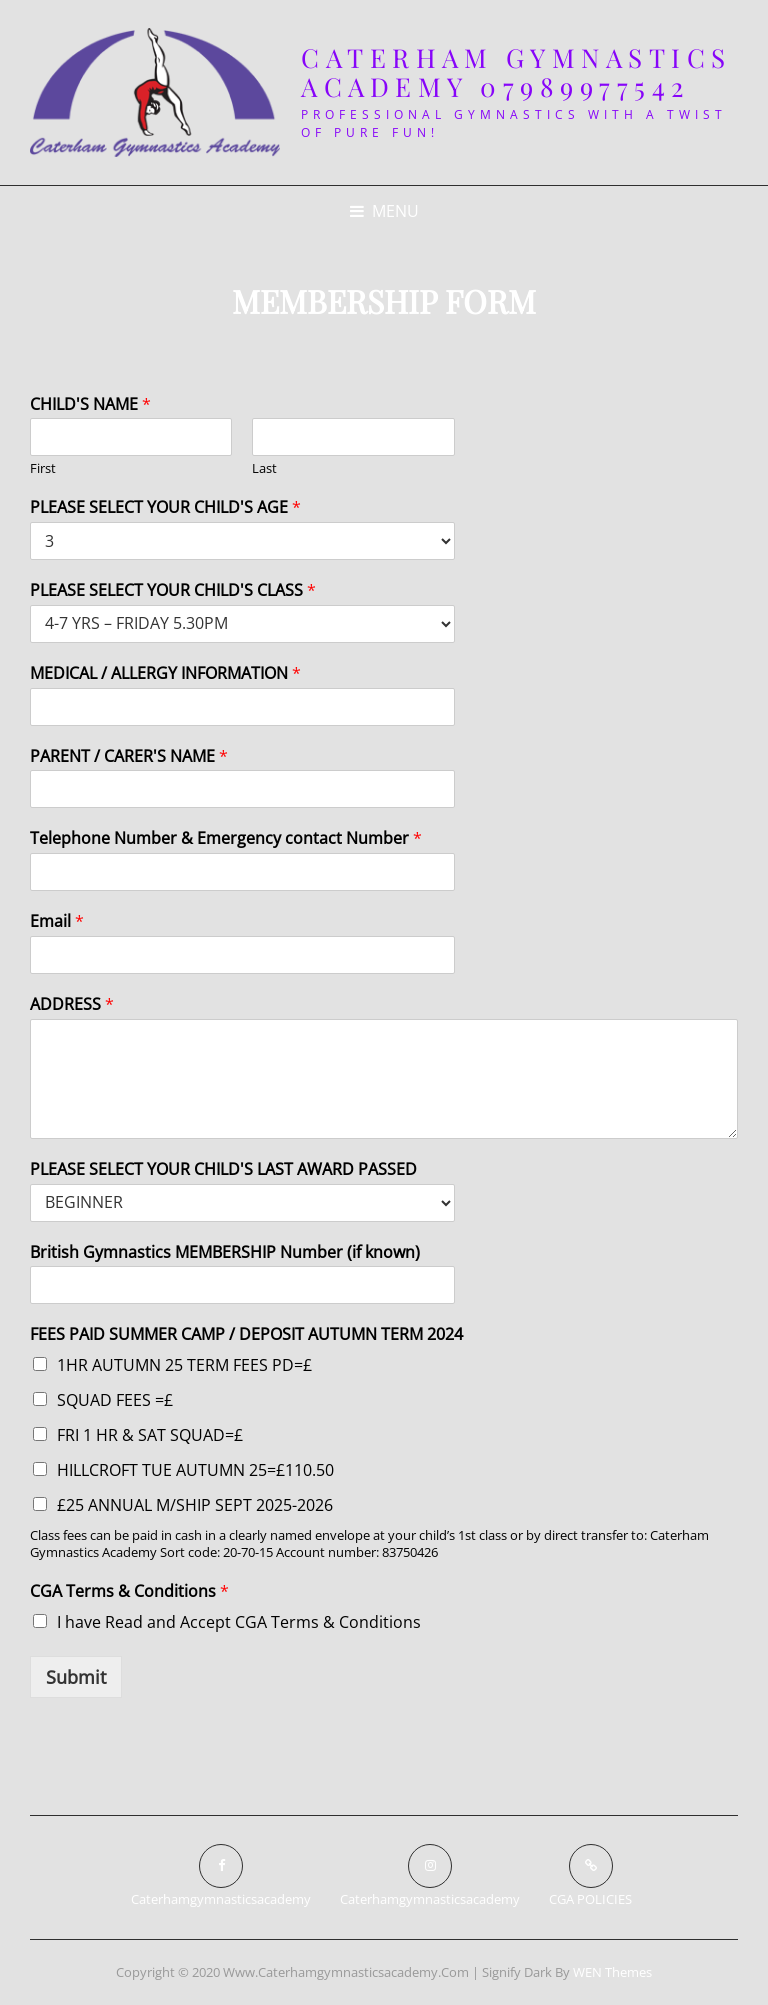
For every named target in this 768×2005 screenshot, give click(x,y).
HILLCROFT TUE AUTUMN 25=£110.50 (195, 1470)
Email (57, 921)
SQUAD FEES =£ (115, 1400)
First (43, 468)
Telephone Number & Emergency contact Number (226, 838)
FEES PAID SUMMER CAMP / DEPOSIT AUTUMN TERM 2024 (246, 1334)
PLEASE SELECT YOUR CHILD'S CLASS (173, 590)
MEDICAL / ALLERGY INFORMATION (165, 673)
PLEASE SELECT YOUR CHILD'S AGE (165, 507)
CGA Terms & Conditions (129, 1591)
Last (264, 468)
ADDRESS (72, 1004)
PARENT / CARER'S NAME (129, 756)
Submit (76, 1677)
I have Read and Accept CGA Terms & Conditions (239, 1622)
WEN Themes (612, 1972)
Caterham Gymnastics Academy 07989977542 (516, 72)
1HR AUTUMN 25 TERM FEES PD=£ (184, 1365)
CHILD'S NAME (90, 404)
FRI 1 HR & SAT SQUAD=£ (150, 1435)
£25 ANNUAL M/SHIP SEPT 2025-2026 (195, 1505)
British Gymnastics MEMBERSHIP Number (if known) (225, 1252)
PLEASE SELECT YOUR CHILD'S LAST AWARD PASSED (223, 1169)
